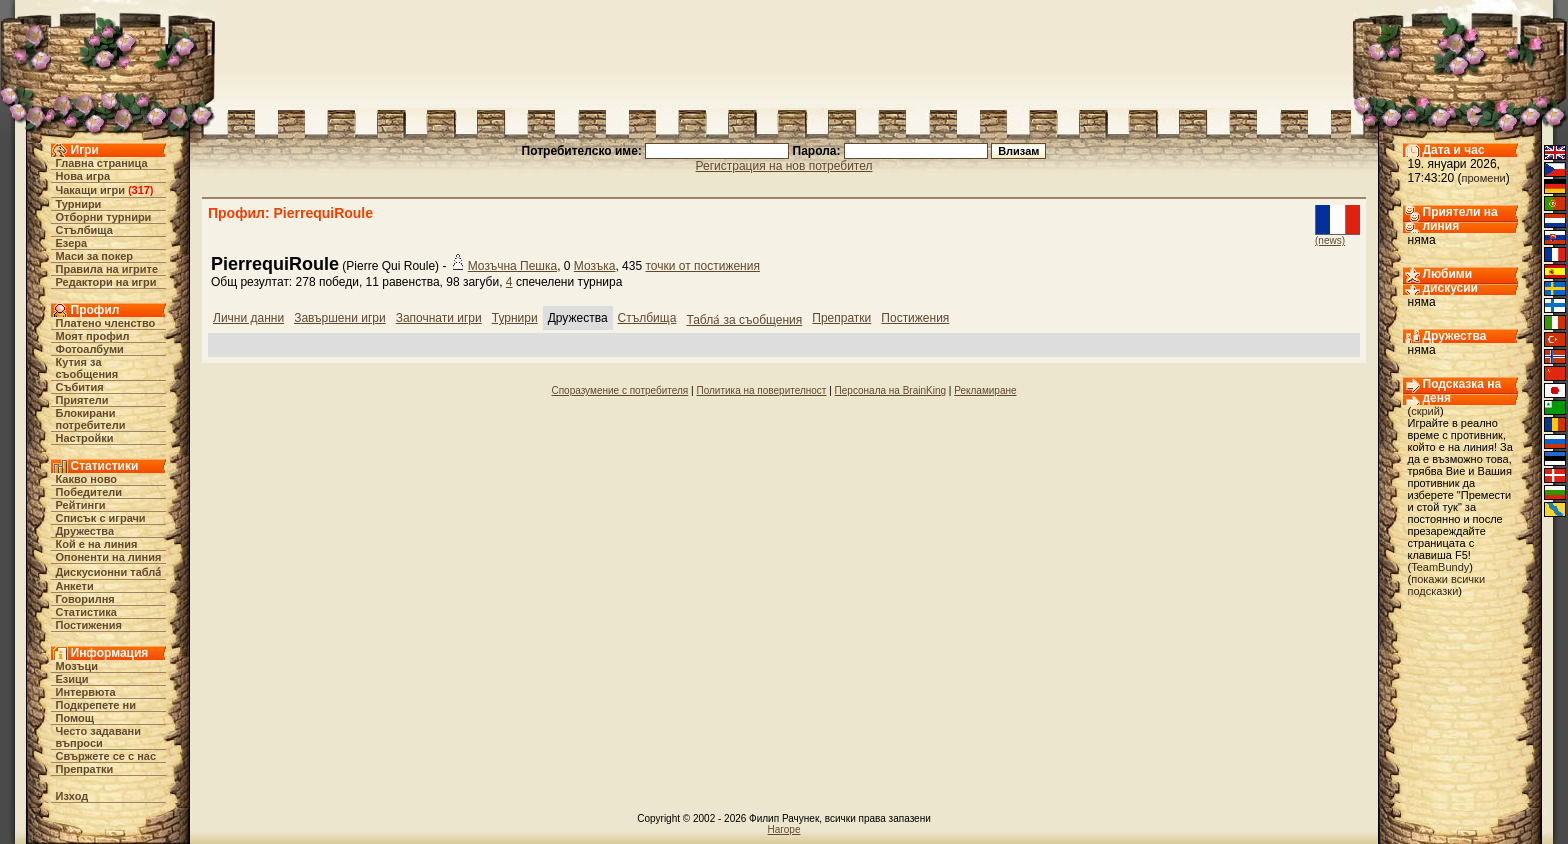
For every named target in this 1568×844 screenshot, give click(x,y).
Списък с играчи (101, 518)
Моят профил (93, 336)
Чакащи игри (90, 190)
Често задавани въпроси (99, 737)
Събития (80, 387)
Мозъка (595, 266)
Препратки (85, 769)
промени (1484, 178)
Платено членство (106, 323)
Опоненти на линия (109, 557)
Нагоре (784, 829)
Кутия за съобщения (87, 368)
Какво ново (87, 479)
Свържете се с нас (106, 756)
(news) (1330, 240)
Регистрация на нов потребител (784, 166)
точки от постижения (702, 266)
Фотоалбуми (90, 349)
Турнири (79, 204)
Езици (72, 679)
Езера (72, 243)
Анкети (75, 586)
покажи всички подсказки (1447, 585)
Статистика (87, 612)
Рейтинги (81, 505)
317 (141, 190)
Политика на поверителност (761, 390)
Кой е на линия (97, 544)
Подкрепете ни (96, 705)
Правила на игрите (107, 269)
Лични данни (248, 318)
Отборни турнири (104, 217)
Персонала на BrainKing (890, 390)
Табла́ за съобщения (744, 320)
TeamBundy (1440, 567)
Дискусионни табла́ (109, 572)
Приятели (82, 400)
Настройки (85, 438)
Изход (72, 796)
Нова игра (83, 176)
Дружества (85, 531)
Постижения (89, 625)
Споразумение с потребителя (619, 390)
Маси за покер (95, 256)
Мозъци (77, 666)
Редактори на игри (106, 282)
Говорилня (85, 599)
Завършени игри (340, 318)
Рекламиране (985, 390)
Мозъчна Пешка (512, 266)
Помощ (75, 718)
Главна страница (102, 163)
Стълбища (84, 230)
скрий (1425, 411)
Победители (89, 492)
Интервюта (86, 692)
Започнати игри (439, 318)
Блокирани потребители (91, 419)
